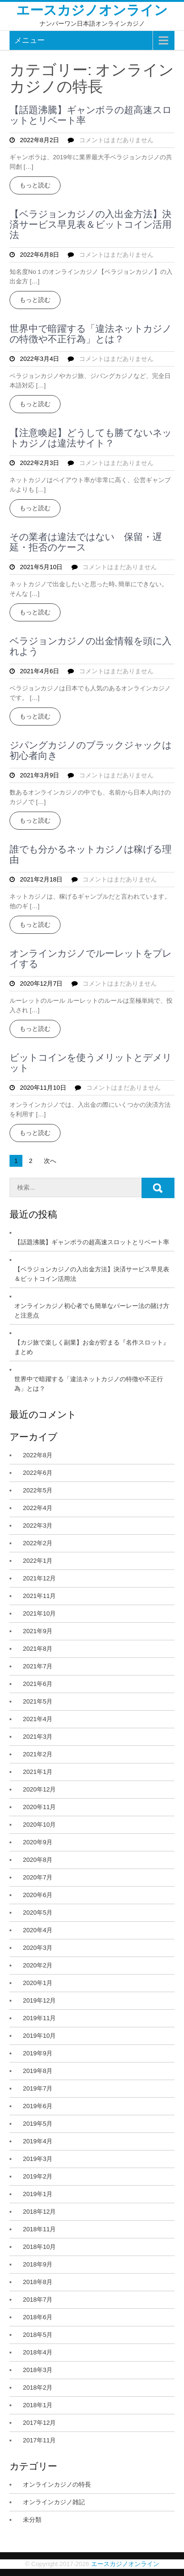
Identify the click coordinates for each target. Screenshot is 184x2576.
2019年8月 (37, 2070)
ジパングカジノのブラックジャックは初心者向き (91, 750)
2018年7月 (37, 2299)
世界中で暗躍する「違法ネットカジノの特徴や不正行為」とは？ (91, 334)
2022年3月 (37, 1525)
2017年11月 (39, 2440)
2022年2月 (37, 1543)
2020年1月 (37, 1982)
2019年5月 (37, 2123)
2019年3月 (37, 2158)
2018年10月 (39, 2246)
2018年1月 (37, 2405)
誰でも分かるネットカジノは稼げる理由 (91, 854)
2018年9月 (37, 2264)
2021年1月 (37, 1771)
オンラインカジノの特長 (57, 2484)
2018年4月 (37, 2352)
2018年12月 (39, 2211)
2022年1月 (37, 1560)
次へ (50, 1160)
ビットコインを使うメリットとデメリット (91, 1063)
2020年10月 (39, 1824)
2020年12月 (39, 1789)
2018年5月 (37, 2334)
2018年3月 (37, 2369)
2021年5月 (37, 1701)
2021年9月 (37, 1631)
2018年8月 (37, 2281)
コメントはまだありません (116, 140)
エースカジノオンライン (92, 10)
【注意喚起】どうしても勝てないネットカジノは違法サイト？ (91, 438)
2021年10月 (39, 1613)
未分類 (32, 2519)
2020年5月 (37, 1912)
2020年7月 (37, 1877)
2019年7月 (37, 2088)
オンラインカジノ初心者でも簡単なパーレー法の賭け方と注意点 (91, 1310)
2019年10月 (39, 2035)
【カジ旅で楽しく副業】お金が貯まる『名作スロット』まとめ (91, 1347)
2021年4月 (37, 1719)
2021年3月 (37, 1736)
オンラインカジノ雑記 (54, 2502)
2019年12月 (39, 2000)
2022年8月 (37, 1455)
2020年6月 (37, 1894)
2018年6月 (37, 2317)
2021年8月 (37, 1648)
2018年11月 (39, 2229)
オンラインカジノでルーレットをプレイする (91, 958)
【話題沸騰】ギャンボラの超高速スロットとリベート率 (91, 115)
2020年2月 (37, 1965)
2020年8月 (37, 1859)
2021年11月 (39, 1595)
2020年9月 (37, 1842)
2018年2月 (37, 2387)
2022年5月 (37, 1490)
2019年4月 (37, 2141)
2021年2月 (37, 1754)
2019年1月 (37, 2194)
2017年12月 (39, 2422)
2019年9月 (37, 2053)
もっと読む (35, 185)
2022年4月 (37, 1507)
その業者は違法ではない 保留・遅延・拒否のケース (86, 542)
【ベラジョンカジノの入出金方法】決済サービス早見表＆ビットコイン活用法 (91, 224)
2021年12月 (39, 1578)
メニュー (29, 40)
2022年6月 (37, 1472)
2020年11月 (39, 1807)
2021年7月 (37, 1666)
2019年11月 (39, 2018)
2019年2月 (37, 2176)
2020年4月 (37, 1930)
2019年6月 (37, 2106)
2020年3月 (37, 1947)
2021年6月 (37, 1683)
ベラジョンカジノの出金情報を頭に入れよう (91, 646)
